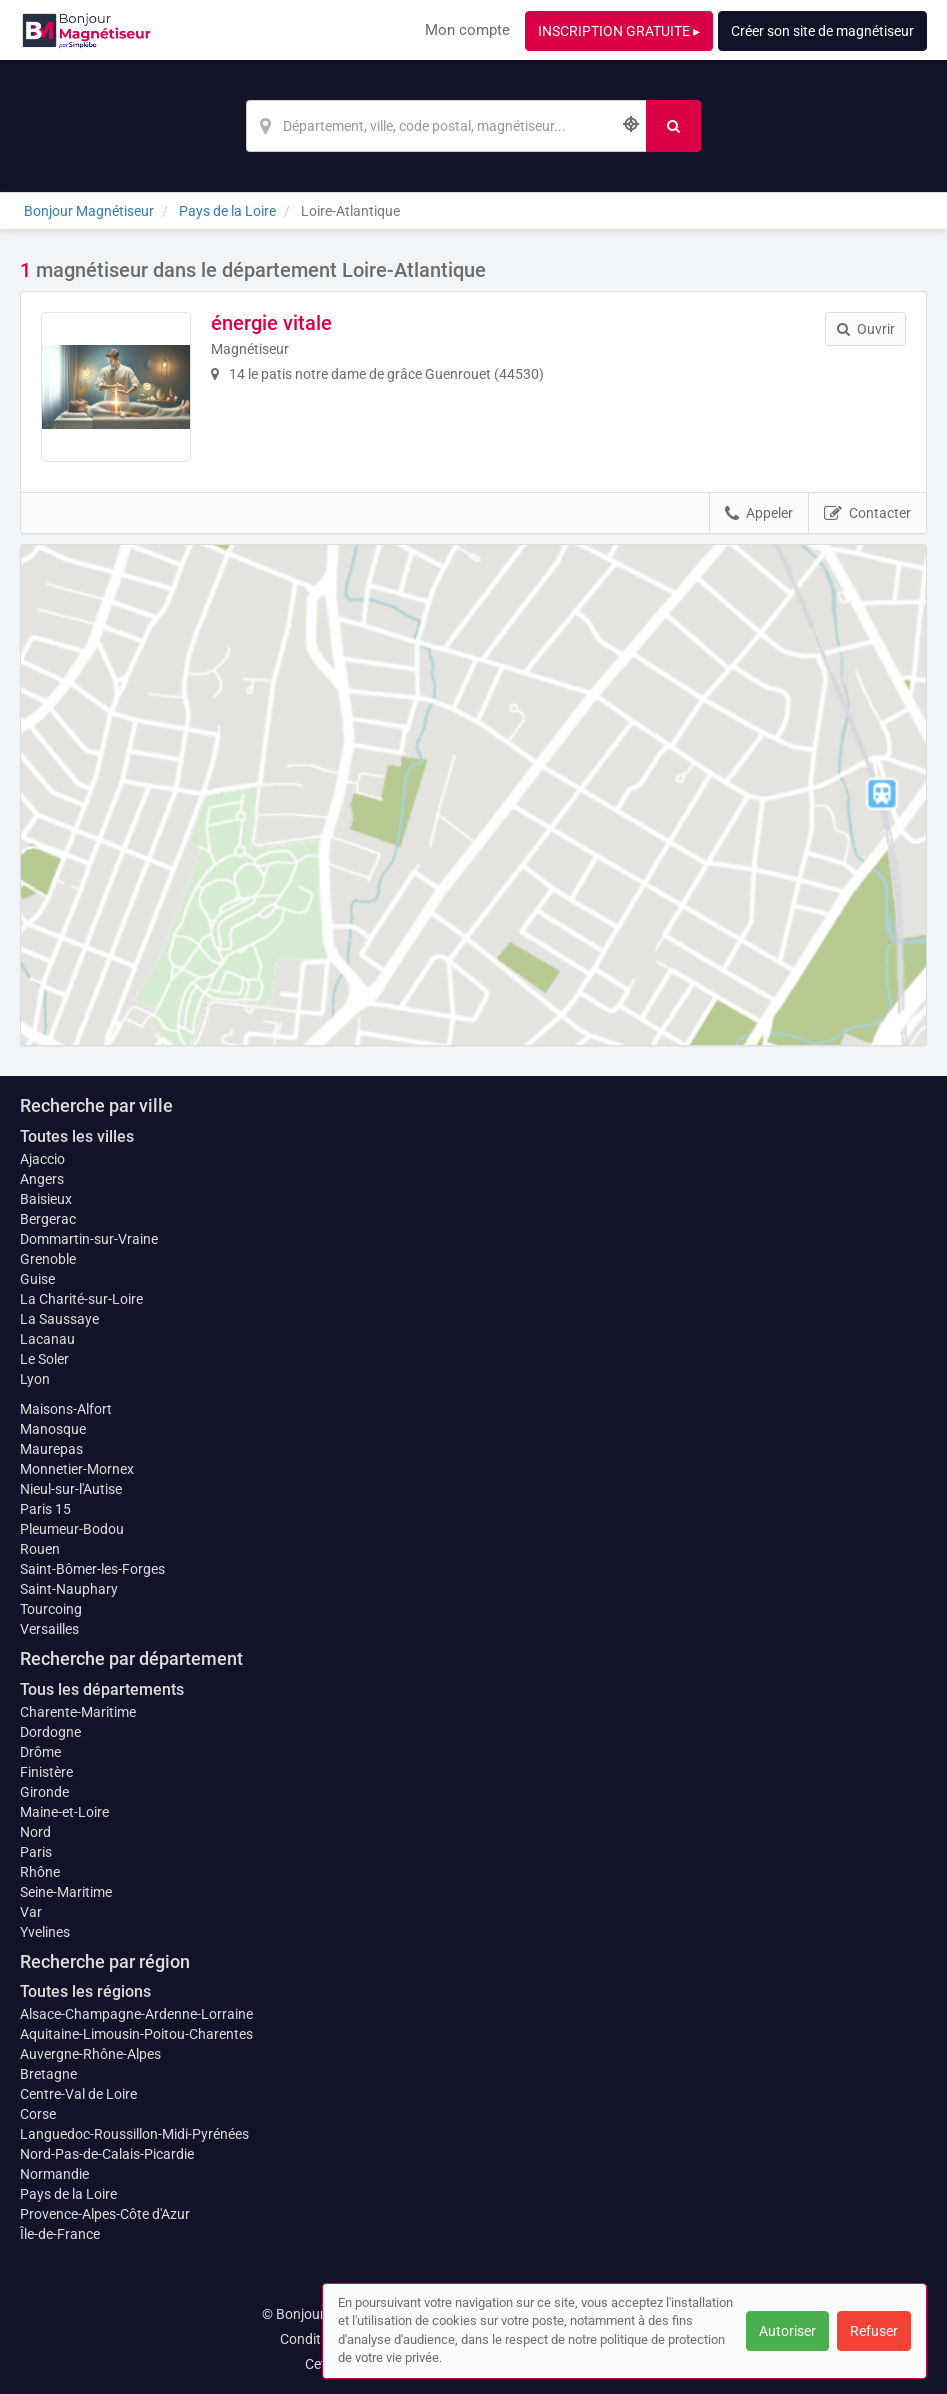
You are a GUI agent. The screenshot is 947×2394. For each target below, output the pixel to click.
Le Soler (44, 1359)
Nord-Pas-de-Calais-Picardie (107, 2154)
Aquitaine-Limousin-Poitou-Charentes (136, 2034)
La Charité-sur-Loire (81, 1299)
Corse (38, 2114)
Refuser (874, 2331)
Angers (42, 1179)
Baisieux (46, 1199)
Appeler (759, 514)
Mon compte (467, 30)
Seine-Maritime (66, 1892)
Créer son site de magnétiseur (822, 31)
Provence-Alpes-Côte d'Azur (105, 2214)
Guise (37, 1279)
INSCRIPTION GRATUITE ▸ (619, 31)
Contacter (867, 514)
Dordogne (50, 1732)
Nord (35, 1832)
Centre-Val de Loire (78, 2094)
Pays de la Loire (68, 2194)
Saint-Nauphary (69, 1589)
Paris (36, 1852)
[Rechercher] (673, 126)
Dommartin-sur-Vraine (89, 1239)
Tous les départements (102, 1689)
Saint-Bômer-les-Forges (92, 1569)
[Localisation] (446, 126)
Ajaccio (42, 1159)
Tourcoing (51, 1609)
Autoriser (787, 2331)
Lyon (35, 1379)
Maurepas (51, 1449)
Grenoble (48, 1259)
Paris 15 (45, 1509)
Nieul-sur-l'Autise (71, 1489)
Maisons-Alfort (66, 1409)
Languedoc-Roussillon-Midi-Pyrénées (134, 2134)
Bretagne (48, 2074)
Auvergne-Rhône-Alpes (90, 2054)
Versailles (49, 1629)
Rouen (40, 1549)
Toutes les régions (85, 1991)
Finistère (46, 1772)
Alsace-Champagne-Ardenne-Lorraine (136, 2014)
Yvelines (45, 1932)
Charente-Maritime (78, 1712)
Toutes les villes (77, 1136)
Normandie (54, 2174)
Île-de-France (60, 2234)
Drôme (40, 1752)
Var (31, 1912)
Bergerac (48, 1219)
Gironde (44, 1792)
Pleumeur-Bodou (72, 1529)
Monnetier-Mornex (77, 1469)
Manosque (53, 1429)
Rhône (40, 1872)
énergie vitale (271, 323)
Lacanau (47, 1339)
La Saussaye (59, 1319)
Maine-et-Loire (64, 1812)
